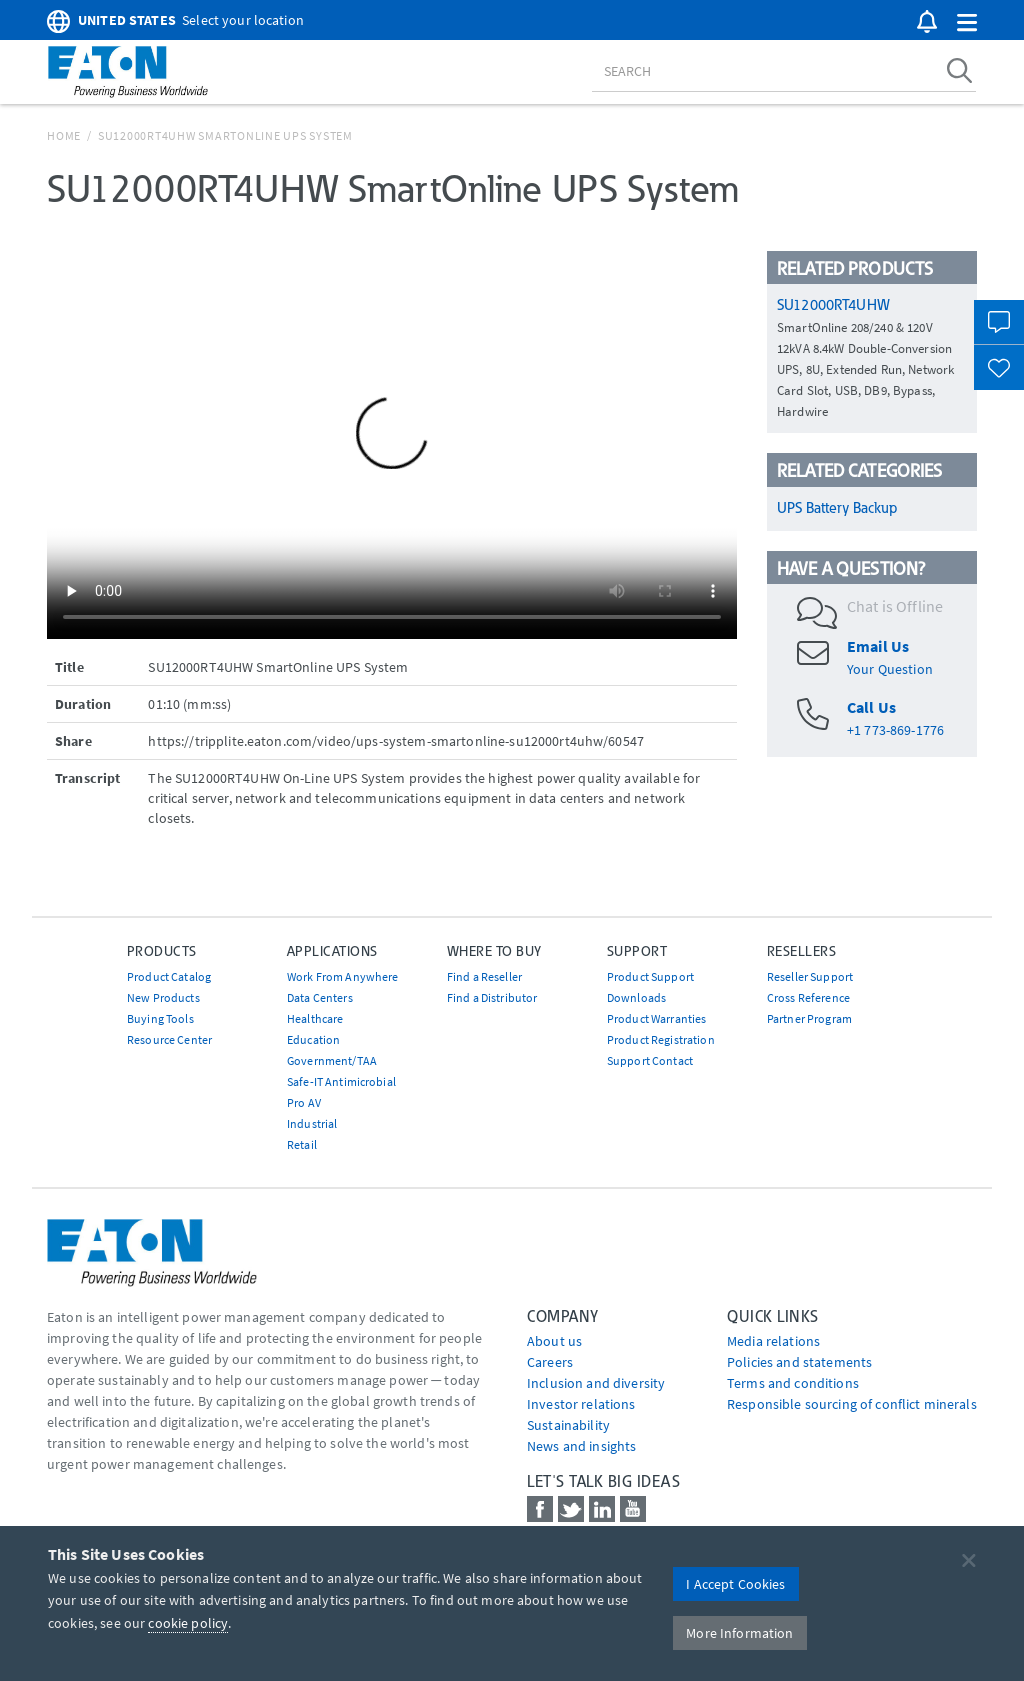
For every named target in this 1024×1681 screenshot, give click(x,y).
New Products (163, 997)
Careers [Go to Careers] (550, 1362)
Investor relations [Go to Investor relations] (581, 1404)
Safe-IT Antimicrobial (341, 1081)
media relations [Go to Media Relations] (773, 1341)
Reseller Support (810, 976)
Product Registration (661, 1039)
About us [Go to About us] (554, 1341)
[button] (967, 23)
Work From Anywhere (343, 976)
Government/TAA (332, 1060)
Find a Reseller (484, 976)
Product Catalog (169, 976)
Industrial (312, 1123)
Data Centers (320, 997)
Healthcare (315, 1018)
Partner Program (809, 1018)
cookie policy (188, 1623)
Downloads (636, 997)
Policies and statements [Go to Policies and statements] (799, 1362)
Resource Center (169, 1039)
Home (64, 135)
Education (313, 1039)
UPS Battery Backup (837, 508)
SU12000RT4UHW (833, 305)
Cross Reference (808, 997)
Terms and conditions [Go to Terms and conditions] (793, 1383)
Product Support (650, 976)
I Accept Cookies (735, 1584)
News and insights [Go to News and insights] (581, 1446)
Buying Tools (160, 1018)
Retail (302, 1144)
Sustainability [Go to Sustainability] (568, 1425)
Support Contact (650, 1060)
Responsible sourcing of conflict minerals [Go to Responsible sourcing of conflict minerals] (852, 1404)
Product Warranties (657, 1018)
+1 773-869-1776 (895, 730)
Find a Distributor (492, 997)
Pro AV (304, 1102)
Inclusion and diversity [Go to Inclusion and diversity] (596, 1383)
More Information (739, 1633)
